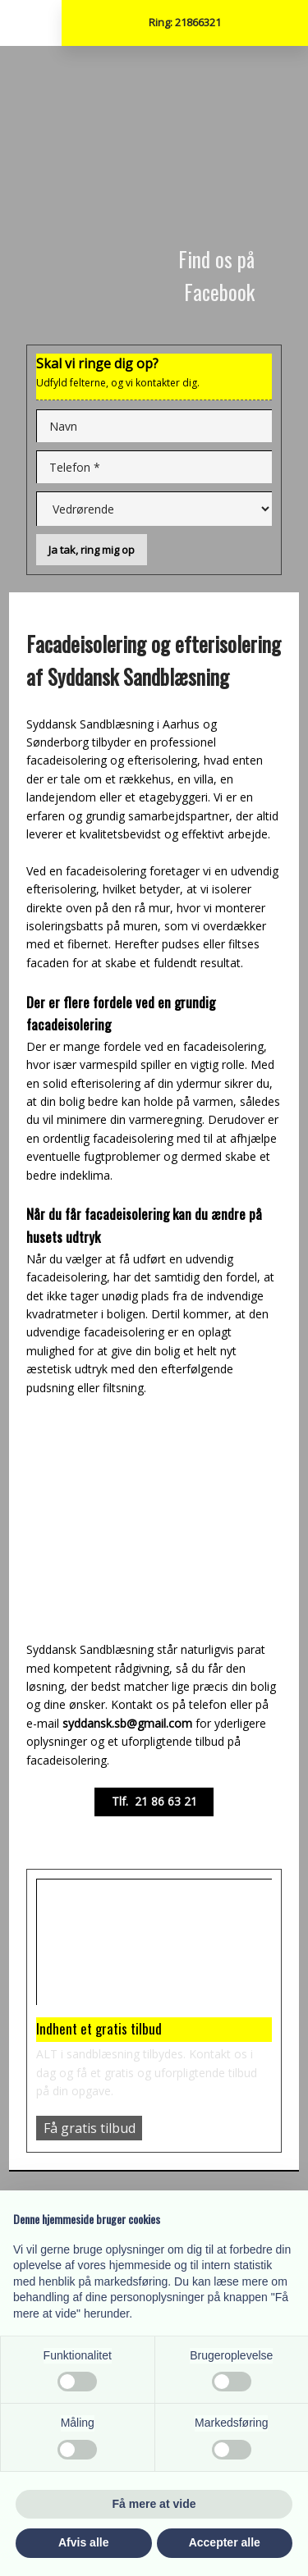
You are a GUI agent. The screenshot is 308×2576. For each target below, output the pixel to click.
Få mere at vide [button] (154, 2503)
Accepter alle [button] (224, 2542)
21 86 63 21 (166, 1801)
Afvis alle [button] (83, 2542)
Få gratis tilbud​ (90, 2128)
